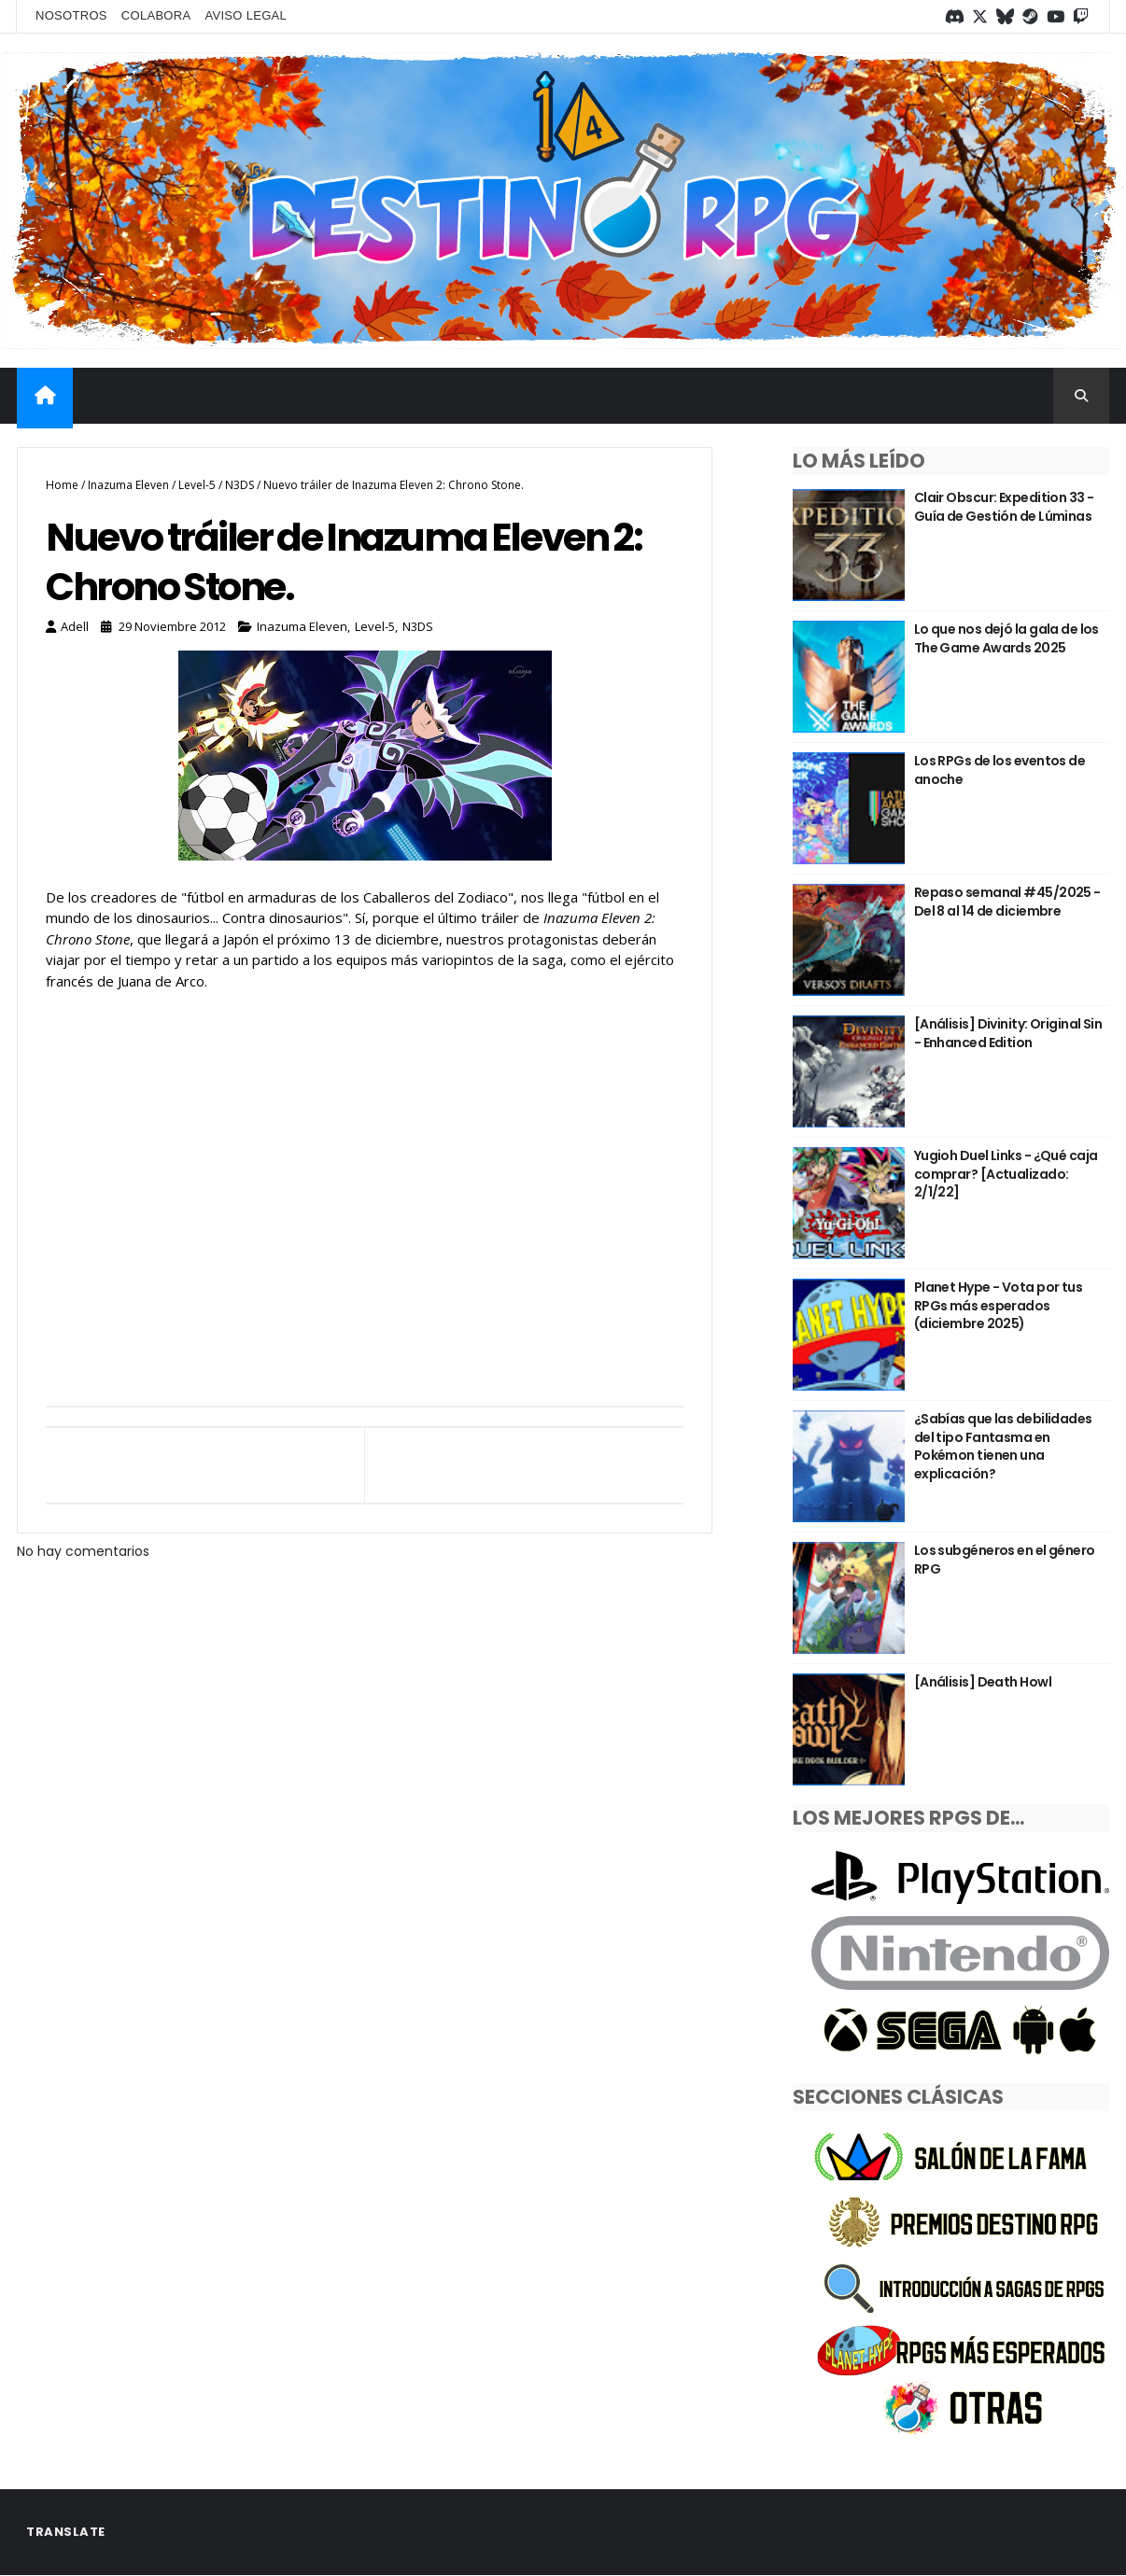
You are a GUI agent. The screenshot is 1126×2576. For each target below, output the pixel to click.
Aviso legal (245, 15)
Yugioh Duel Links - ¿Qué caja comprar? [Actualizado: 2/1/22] (1006, 1173)
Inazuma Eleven (128, 485)
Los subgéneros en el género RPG (1004, 1559)
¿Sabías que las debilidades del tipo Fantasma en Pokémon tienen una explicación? (1003, 1446)
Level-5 (197, 485)
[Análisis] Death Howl (982, 1682)
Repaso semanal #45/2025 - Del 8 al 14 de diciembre (1007, 901)
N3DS (239, 485)
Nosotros (71, 15)
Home (62, 485)
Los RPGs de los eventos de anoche (999, 770)
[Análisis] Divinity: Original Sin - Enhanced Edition (1008, 1033)
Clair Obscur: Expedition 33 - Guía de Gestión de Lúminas (1004, 506)
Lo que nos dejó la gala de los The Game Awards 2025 (1006, 638)
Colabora (156, 15)
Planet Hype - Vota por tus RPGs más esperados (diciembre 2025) (998, 1305)
